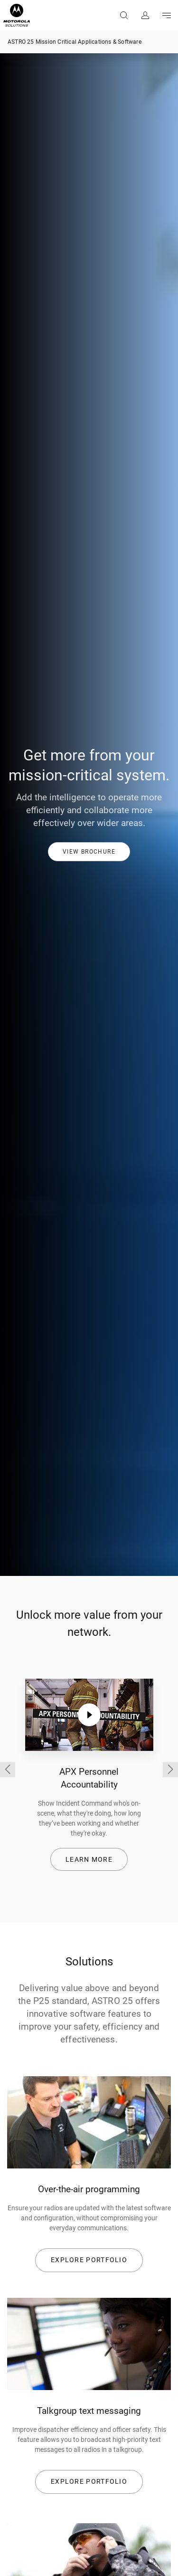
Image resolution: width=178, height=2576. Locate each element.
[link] (89, 851)
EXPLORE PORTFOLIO (89, 2260)
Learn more (89, 1859)
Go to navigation (166, 15)
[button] (89, 851)
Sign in (144, 15)
